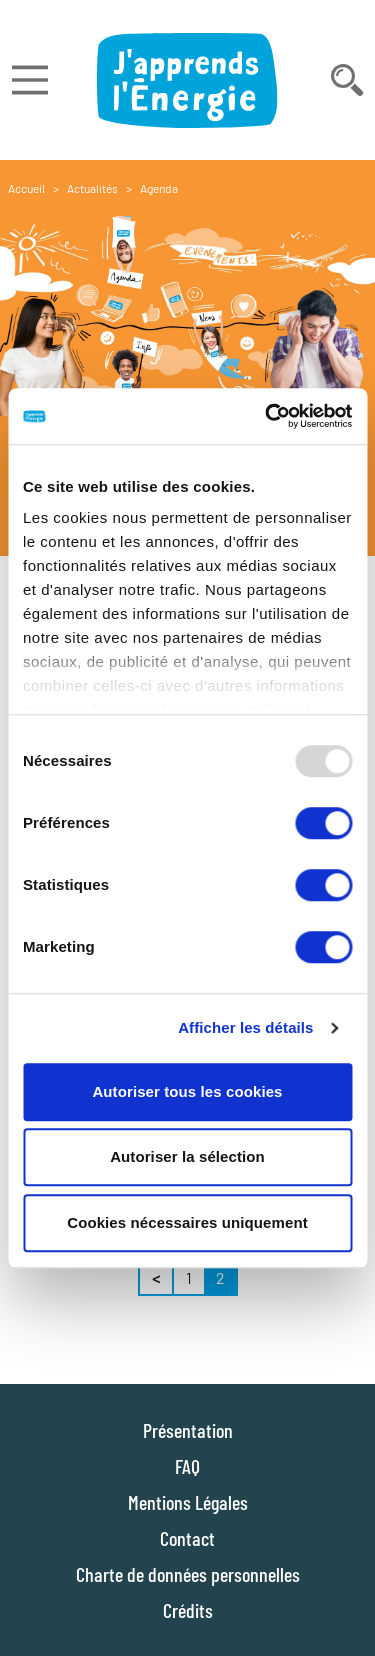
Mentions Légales (188, 1502)
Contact (187, 1538)
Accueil (26, 188)
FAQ (187, 1466)
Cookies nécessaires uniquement (187, 1222)
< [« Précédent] (156, 1277)
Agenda (159, 188)
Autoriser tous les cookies (187, 1091)
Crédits (188, 1610)
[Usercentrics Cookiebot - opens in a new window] (267, 416)
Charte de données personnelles (188, 1574)
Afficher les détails (245, 1027)
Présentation (188, 1430)
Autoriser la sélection (187, 1156)
